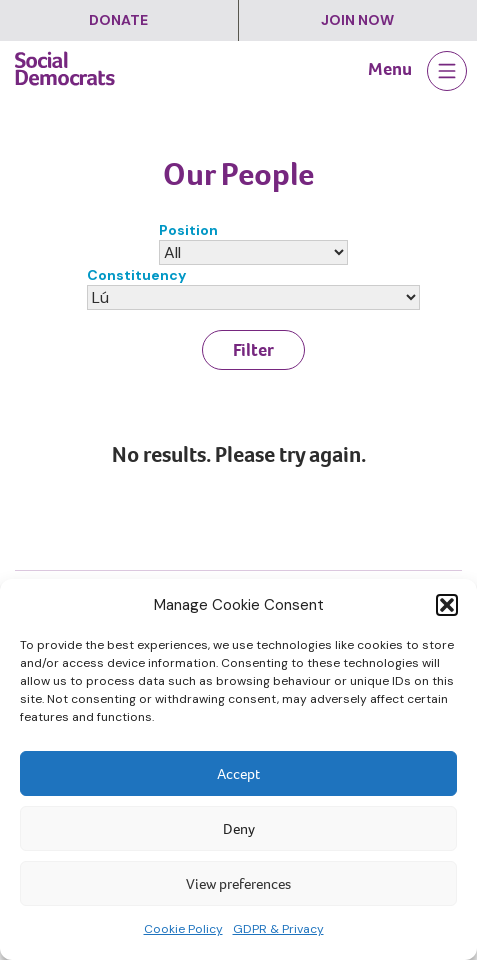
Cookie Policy (183, 929)
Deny (239, 829)
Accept (238, 774)
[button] (447, 605)
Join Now (357, 20)
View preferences (238, 884)
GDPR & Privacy (278, 929)
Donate (118, 20)
